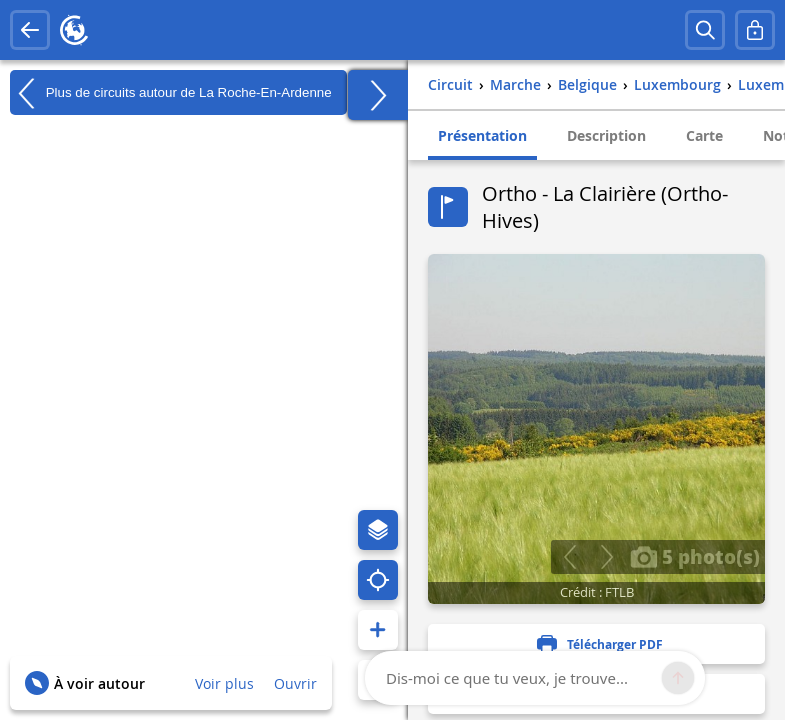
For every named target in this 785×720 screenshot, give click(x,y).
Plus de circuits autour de (171, 93)
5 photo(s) (695, 556)
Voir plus (224, 683)
